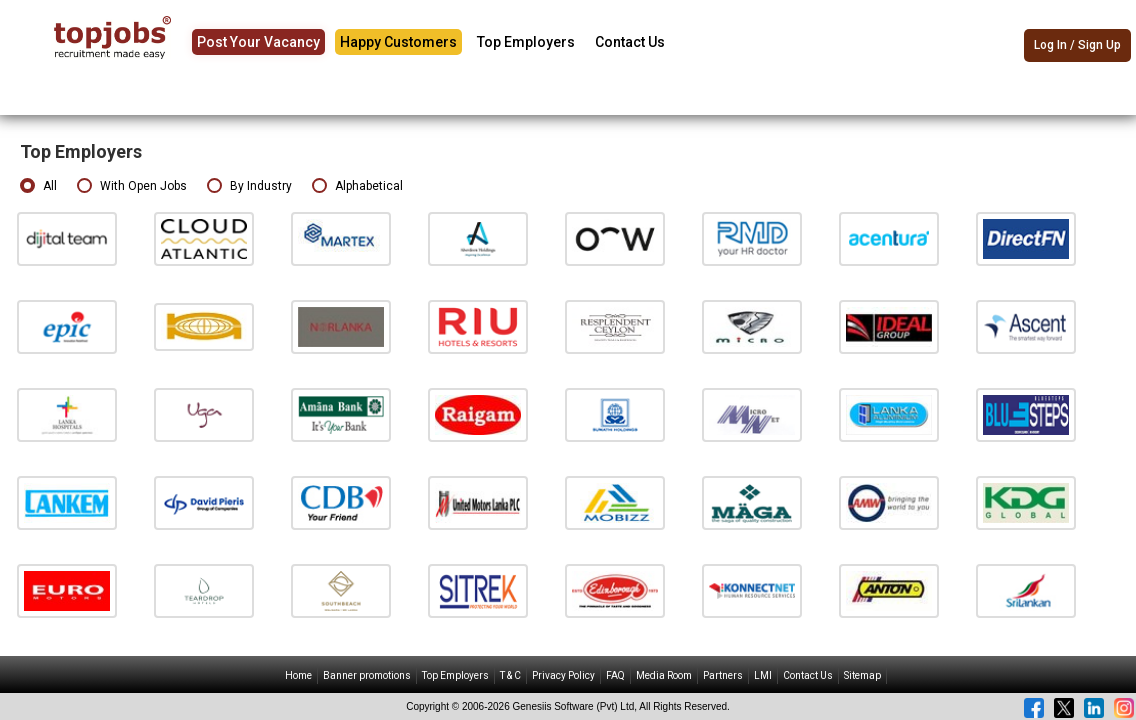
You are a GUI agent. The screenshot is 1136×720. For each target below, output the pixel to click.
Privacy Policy (563, 675)
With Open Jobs (132, 186)
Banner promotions (367, 675)
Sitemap (862, 675)
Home (298, 675)
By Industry (249, 186)
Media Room (664, 675)
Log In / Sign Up (1077, 45)
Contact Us (630, 42)
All (38, 186)
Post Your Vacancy (258, 42)
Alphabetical (357, 186)
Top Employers (526, 42)
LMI (763, 675)
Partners (723, 675)
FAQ (615, 675)
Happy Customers (398, 42)
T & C (510, 675)
